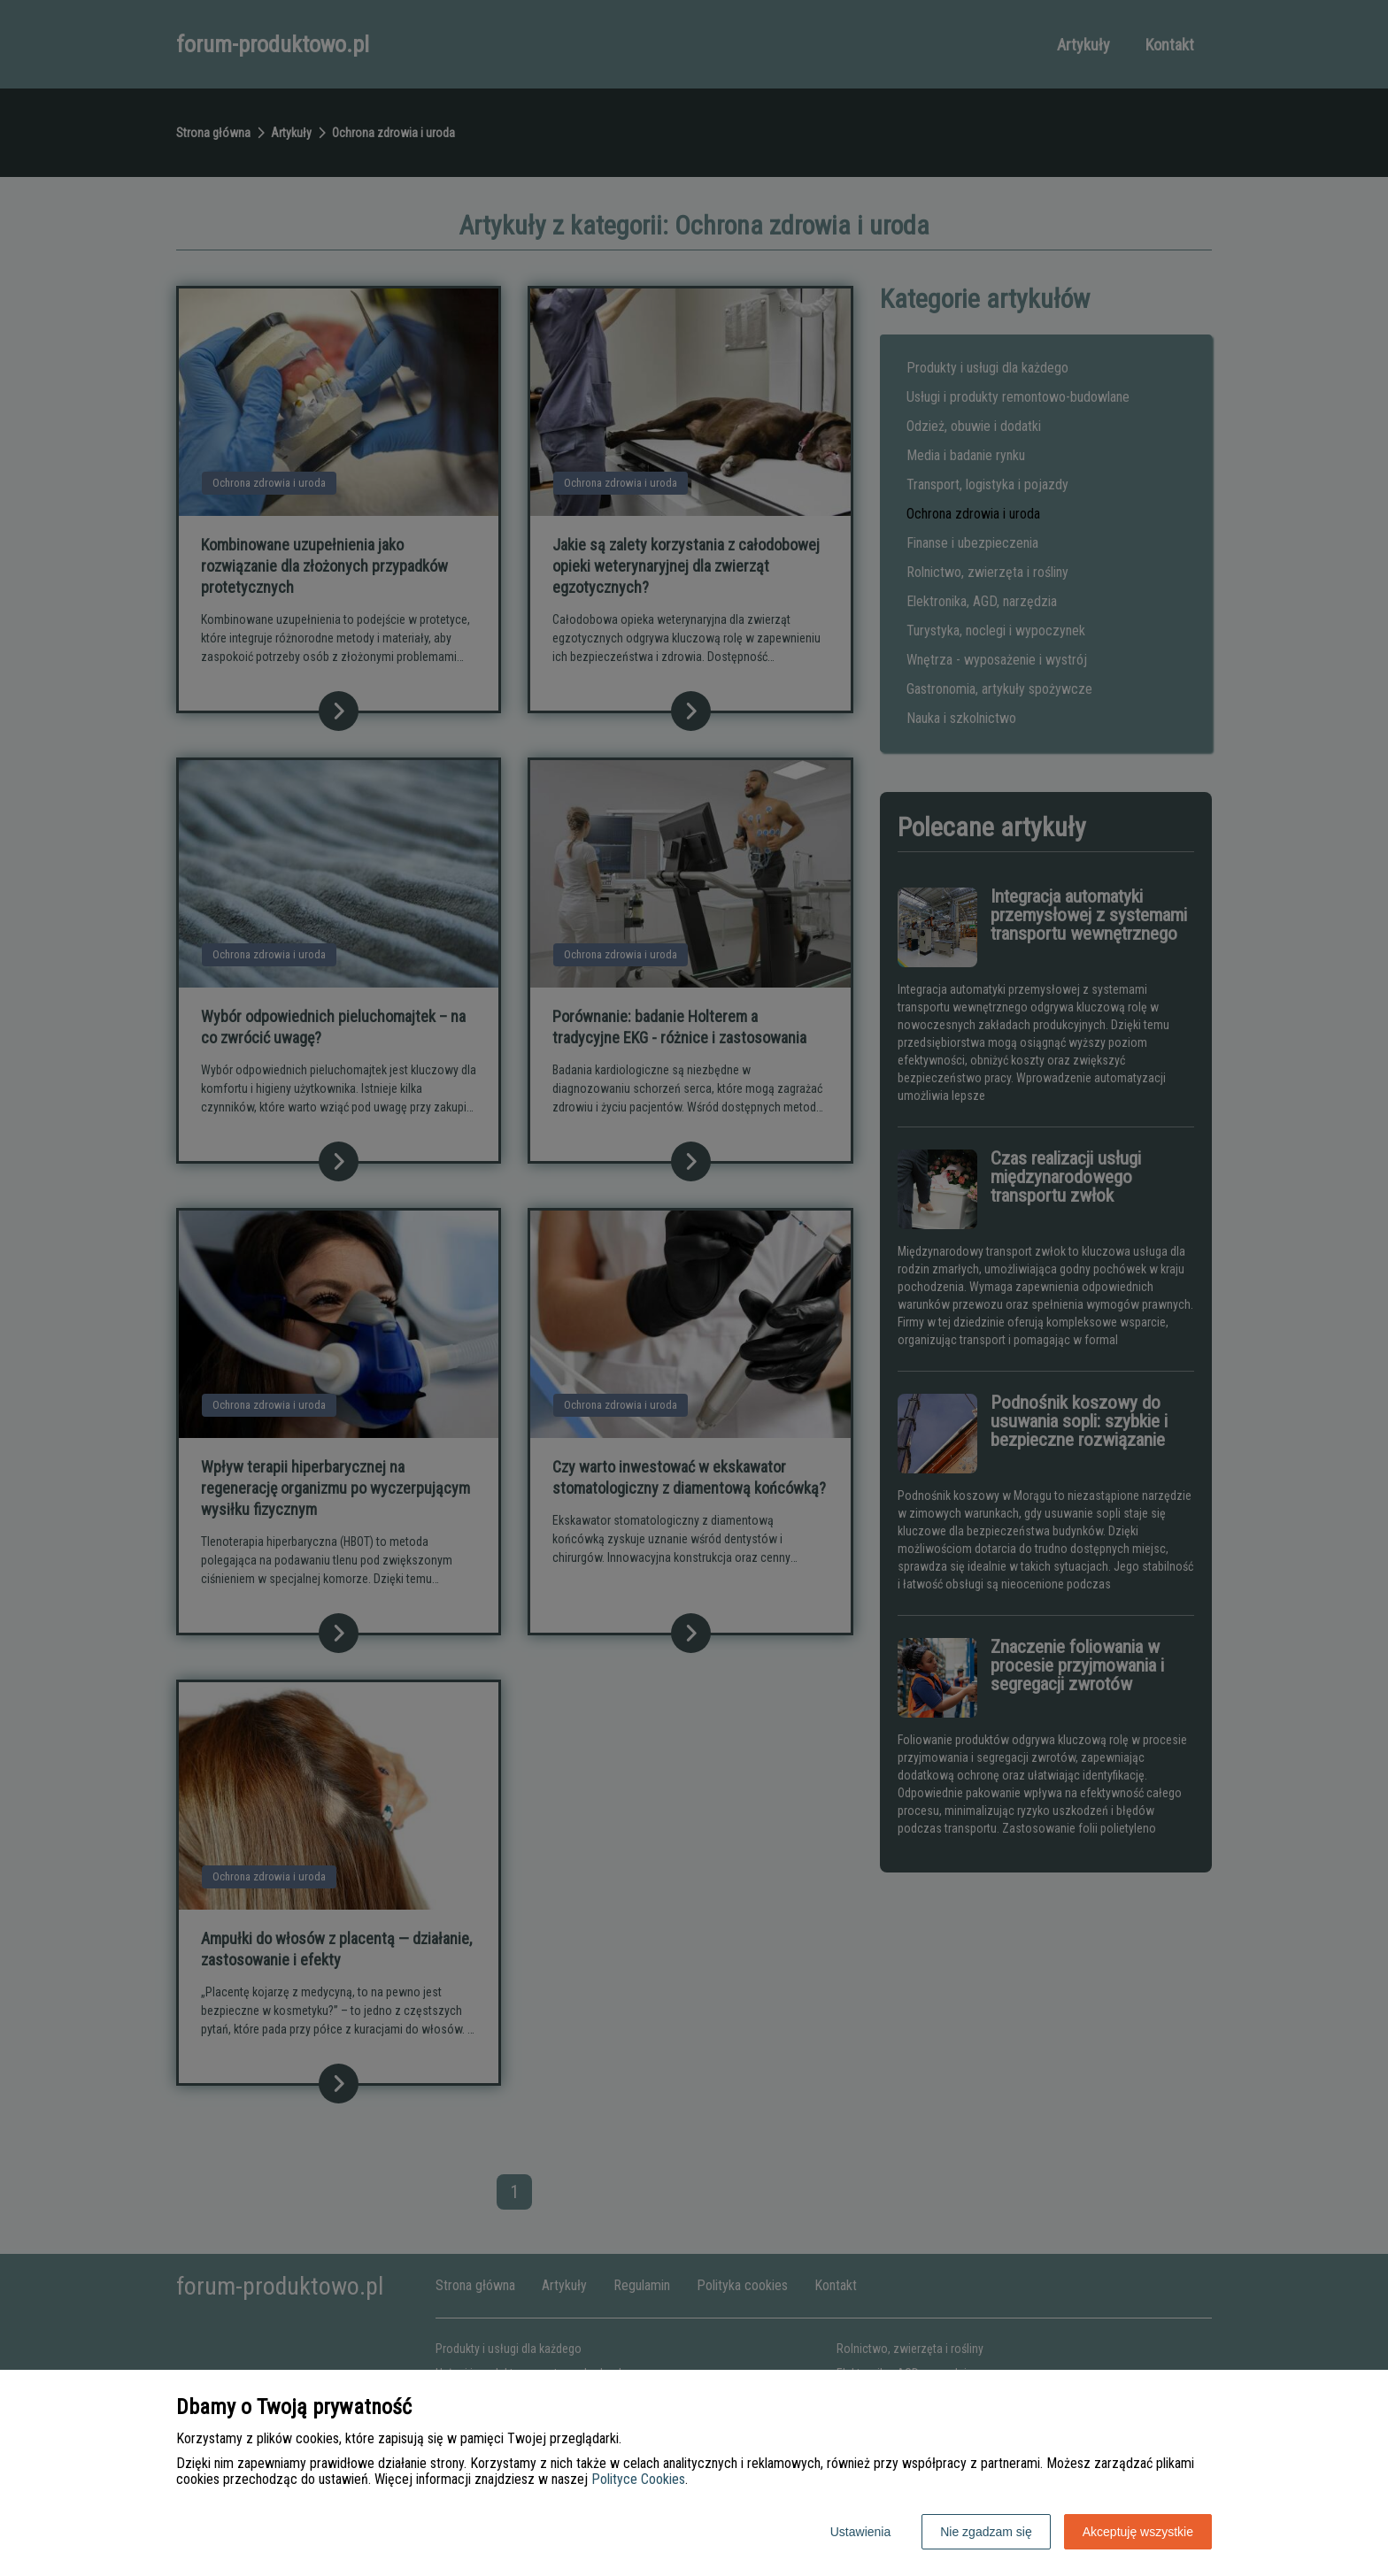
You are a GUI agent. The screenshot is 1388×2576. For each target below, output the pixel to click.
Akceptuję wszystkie (1138, 2532)
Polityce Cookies (638, 2479)
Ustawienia (860, 2532)
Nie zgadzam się (986, 2532)
